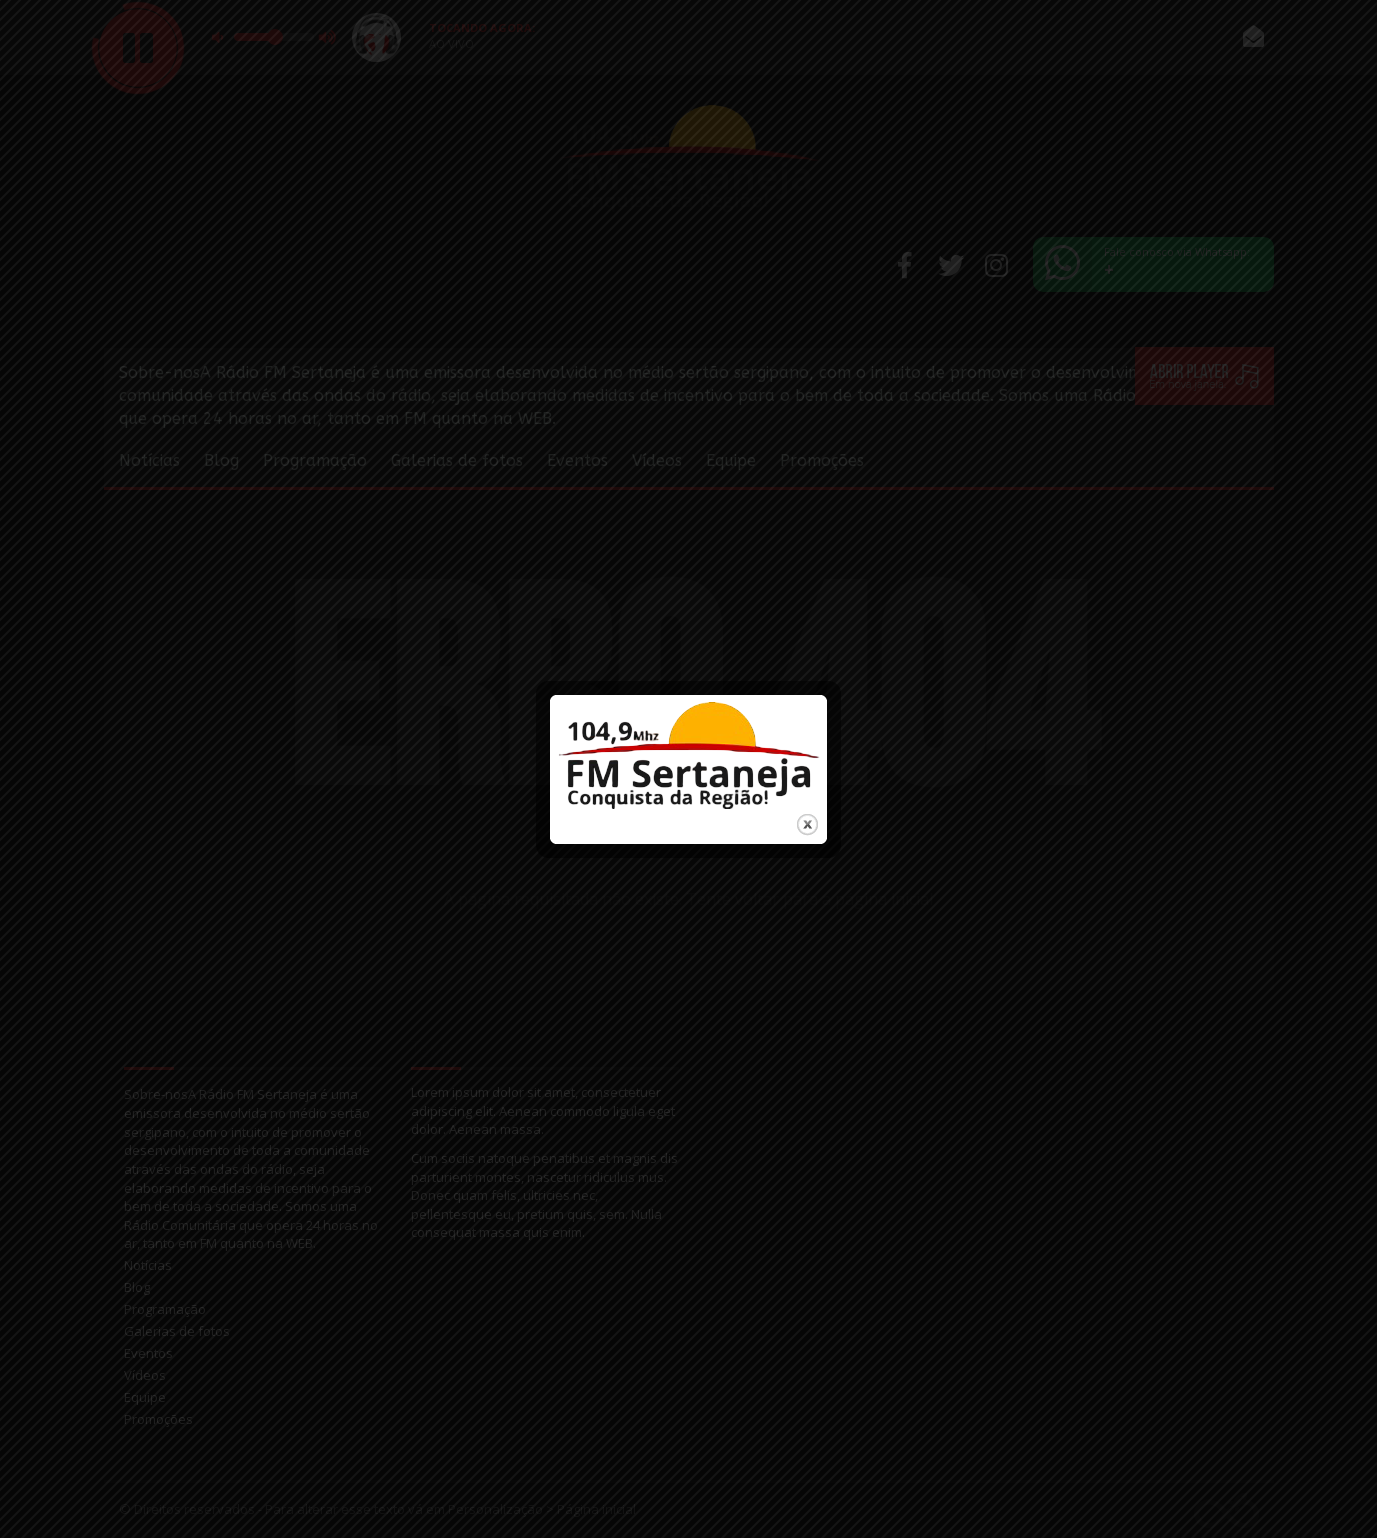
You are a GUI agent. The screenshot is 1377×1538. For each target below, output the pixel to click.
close (807, 811)
